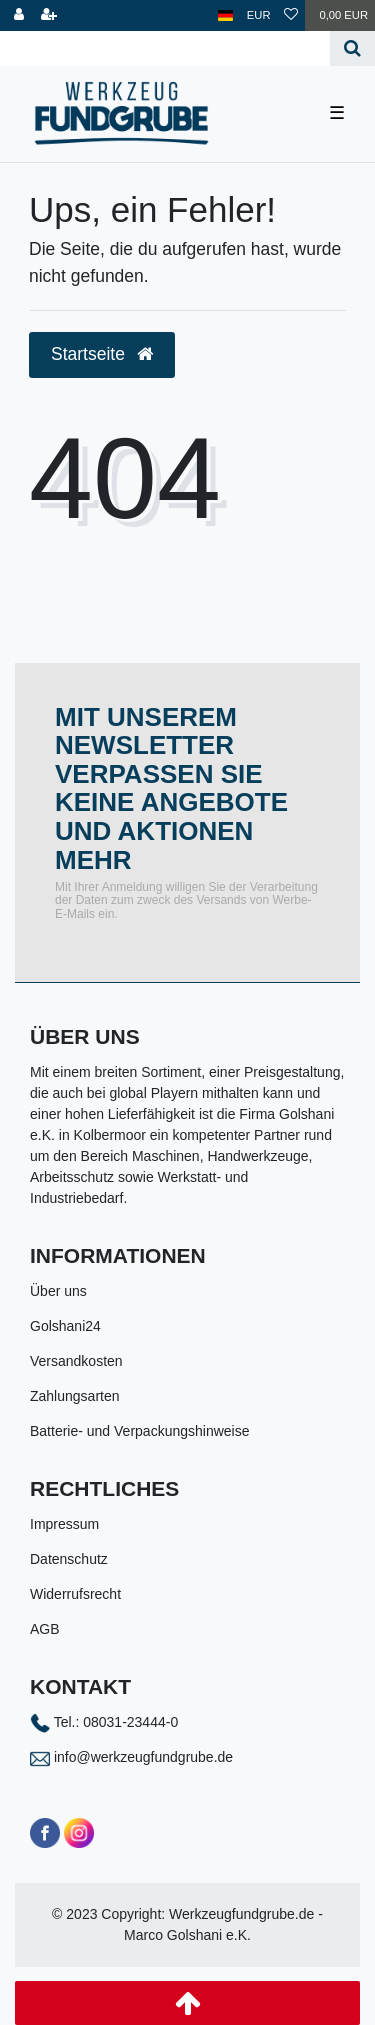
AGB (45, 1629)
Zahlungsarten (75, 1396)
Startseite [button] (102, 354)
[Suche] (352, 48)
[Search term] (165, 48)
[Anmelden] (19, 15)
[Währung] (259, 15)
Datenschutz (69, 1559)
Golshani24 (65, 1326)
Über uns (58, 1291)
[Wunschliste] (291, 15)
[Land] (225, 15)
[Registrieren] (49, 15)
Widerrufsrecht (75, 1594)
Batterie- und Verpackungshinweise (139, 1431)
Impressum (64, 1524)
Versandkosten (76, 1361)
